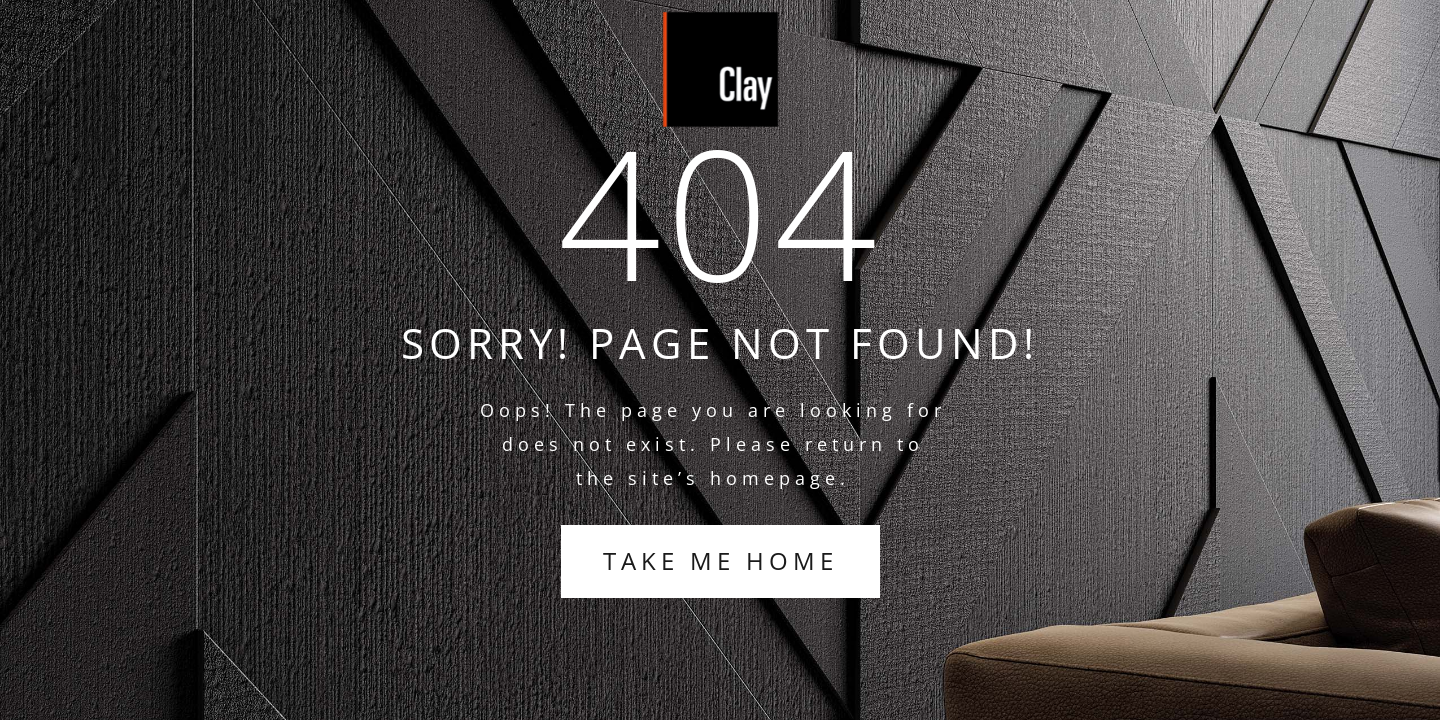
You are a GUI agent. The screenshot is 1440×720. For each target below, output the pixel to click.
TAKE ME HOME (720, 560)
